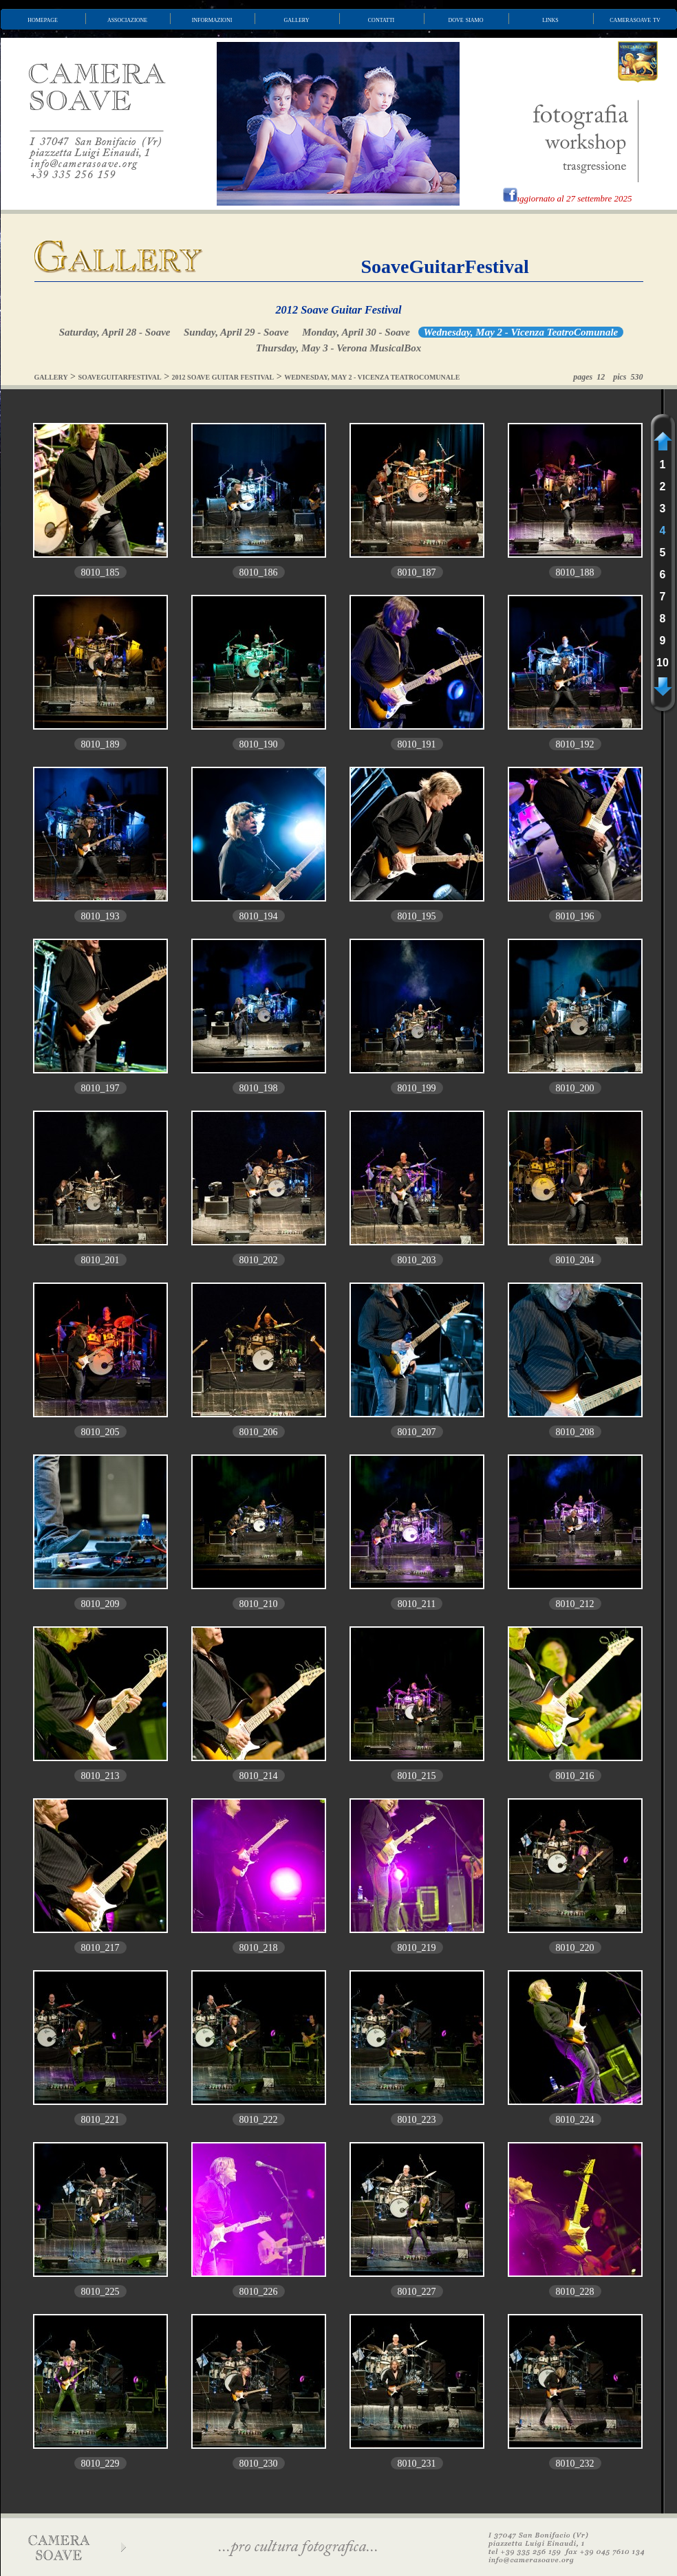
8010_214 (258, 1776)
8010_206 (258, 1432)
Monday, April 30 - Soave (356, 332)
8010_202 (258, 1260)
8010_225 (100, 2291)
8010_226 (258, 2291)
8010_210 (258, 1604)
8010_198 (258, 1088)
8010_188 (575, 572)
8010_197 (100, 1088)
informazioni (212, 19)
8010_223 (417, 2120)
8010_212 (575, 1604)
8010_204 (575, 1260)
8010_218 (258, 1948)
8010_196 (575, 916)
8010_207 (417, 1432)
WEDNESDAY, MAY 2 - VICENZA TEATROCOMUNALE (372, 377)
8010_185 (100, 572)
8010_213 (100, 1776)
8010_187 (417, 572)
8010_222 (258, 2120)
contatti (381, 19)
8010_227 (417, 2291)
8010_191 (417, 744)
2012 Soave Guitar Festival (338, 309)
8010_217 (100, 1948)
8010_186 (258, 572)
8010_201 (100, 1260)
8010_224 (575, 2120)
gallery (297, 19)
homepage (43, 19)
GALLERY (51, 377)
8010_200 (575, 1088)
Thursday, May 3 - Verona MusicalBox (338, 347)
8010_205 (100, 1432)
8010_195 (417, 916)
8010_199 (417, 1088)
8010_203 (417, 1260)
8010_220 (575, 1948)
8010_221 (100, 2120)
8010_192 (575, 744)
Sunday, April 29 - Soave (236, 332)
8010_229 (100, 2463)
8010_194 (258, 916)
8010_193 (100, 916)
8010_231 (417, 2463)
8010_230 (258, 2463)
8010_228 (575, 2291)
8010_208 (575, 1432)
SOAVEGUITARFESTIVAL (120, 377)
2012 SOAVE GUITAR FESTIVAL (223, 377)
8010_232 (575, 2463)
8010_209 (100, 1604)
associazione (127, 19)
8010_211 (417, 1604)
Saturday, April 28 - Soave (115, 332)
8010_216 (575, 1776)
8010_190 (258, 744)
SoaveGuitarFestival (445, 266)
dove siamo (466, 19)
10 (662, 662)
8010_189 (100, 744)
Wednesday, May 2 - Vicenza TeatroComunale (521, 332)
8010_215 (417, 1776)
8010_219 (417, 1948)
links (550, 19)
